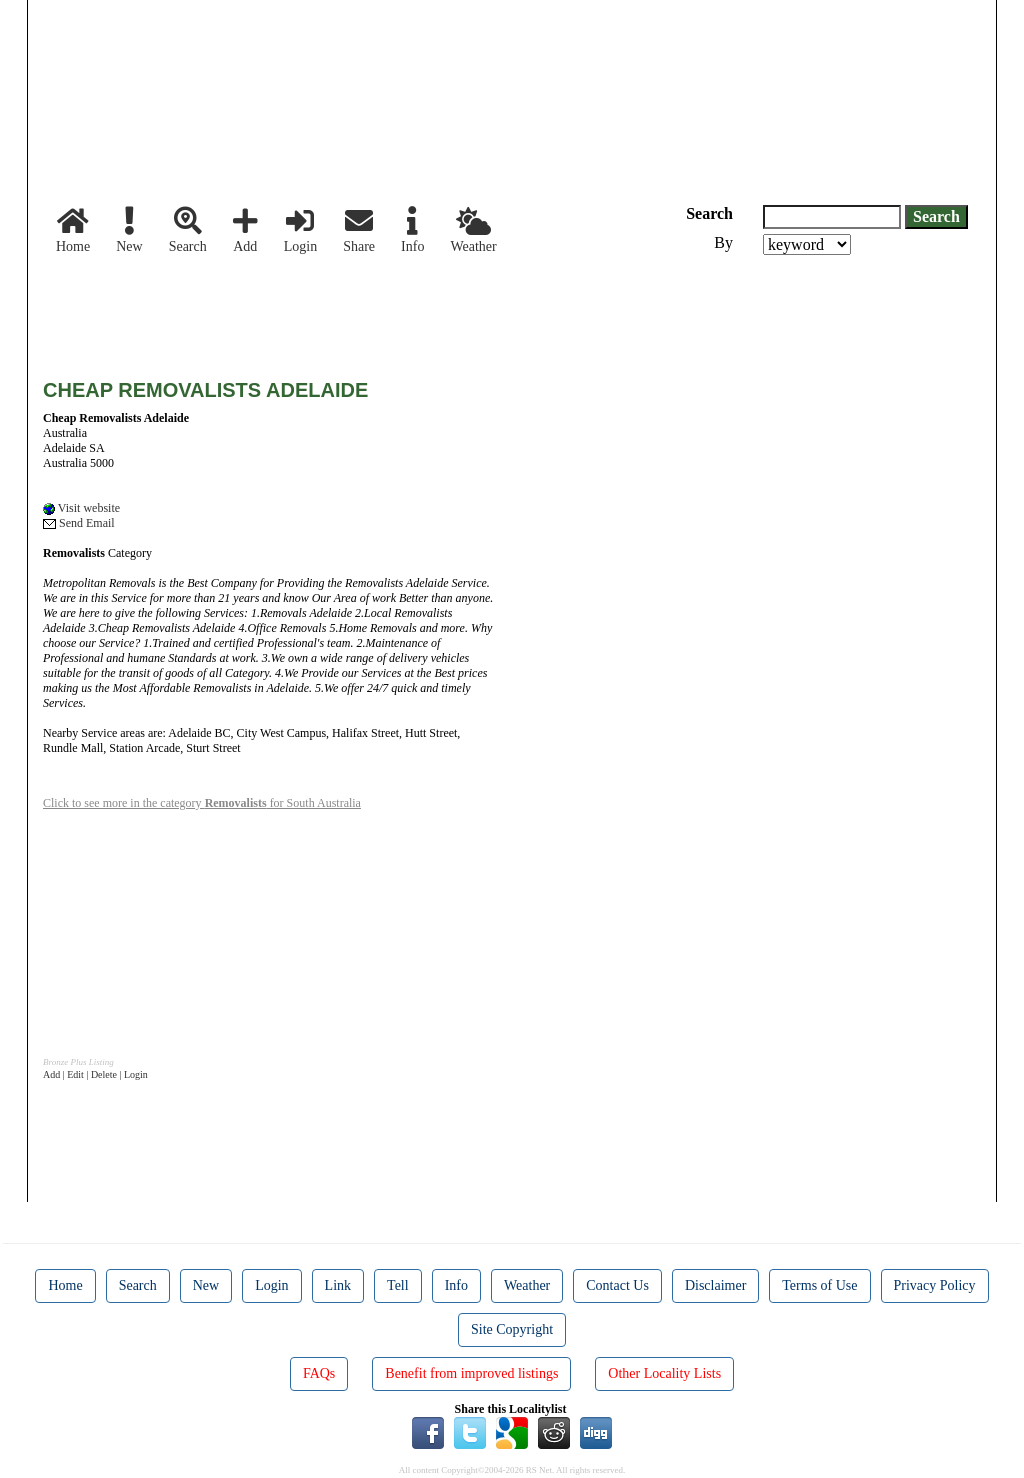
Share (359, 230)
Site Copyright (512, 1329)
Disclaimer (715, 1285)
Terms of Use (819, 1285)
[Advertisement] (407, 310)
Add (245, 230)
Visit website (81, 508)
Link (338, 1285)
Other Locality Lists (664, 1373)
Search (188, 230)
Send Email (79, 523)
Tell (398, 1285)
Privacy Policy (935, 1285)
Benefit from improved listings (471, 1373)
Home (73, 230)
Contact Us (617, 1285)
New (129, 230)
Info (412, 230)
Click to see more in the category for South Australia (202, 803)
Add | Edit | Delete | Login (95, 1074)
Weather (473, 230)
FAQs (319, 1373)
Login (300, 230)
